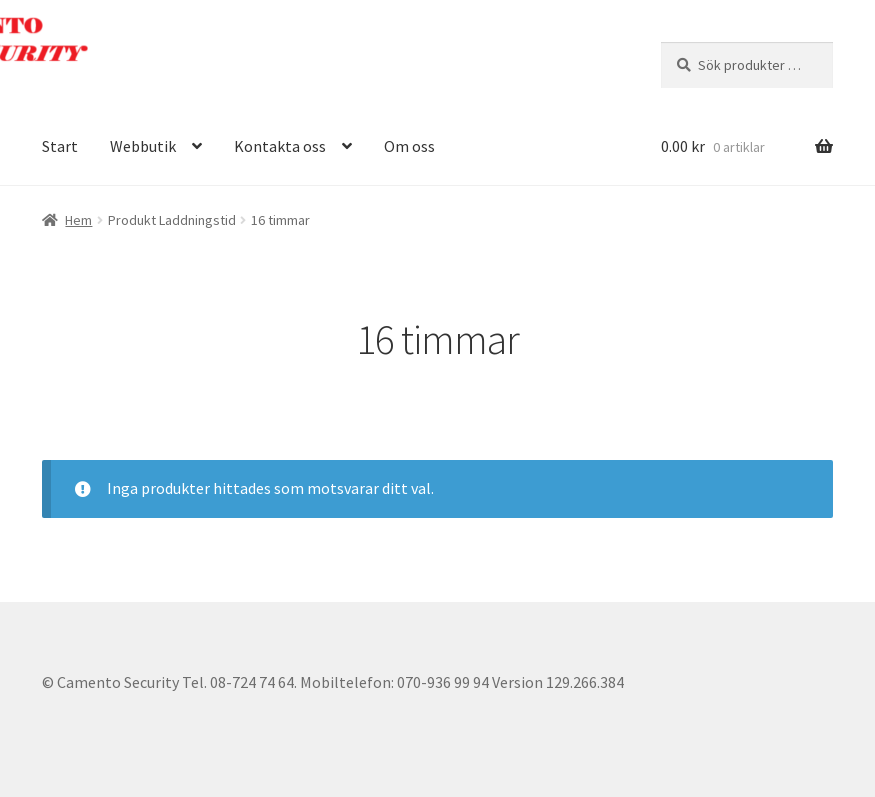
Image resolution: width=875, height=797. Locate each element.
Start (60, 146)
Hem (78, 220)
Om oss (409, 146)
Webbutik (143, 146)
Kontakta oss (280, 146)
